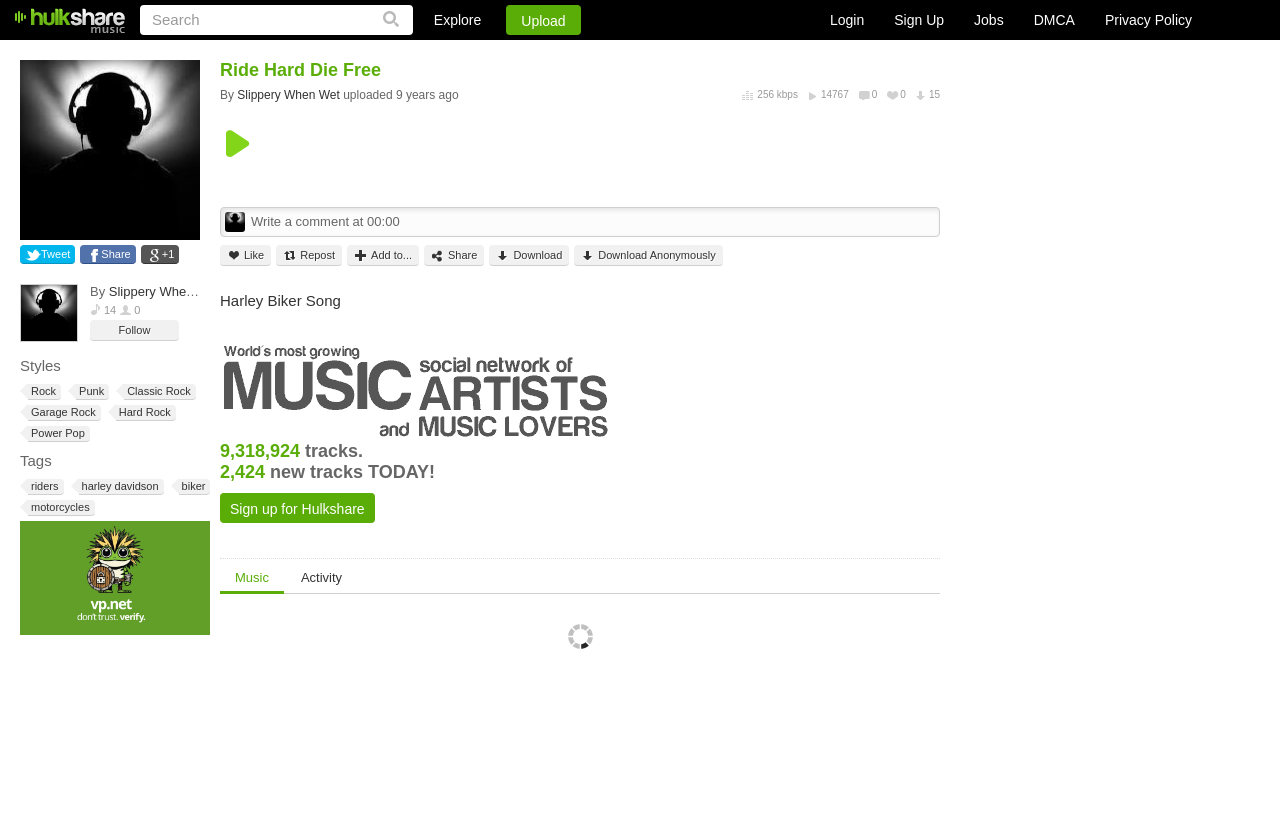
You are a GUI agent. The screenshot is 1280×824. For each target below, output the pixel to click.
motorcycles (59, 507)
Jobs (989, 20)
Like (245, 255)
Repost (309, 255)
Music (252, 577)
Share (115, 254)
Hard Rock (143, 412)
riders (43, 486)
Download (529, 255)
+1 (168, 254)
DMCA (1054, 20)
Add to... (383, 255)
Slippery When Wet (164, 291)
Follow (135, 330)
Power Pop (56, 433)
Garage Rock (62, 412)
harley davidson (119, 486)
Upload (543, 21)
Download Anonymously (648, 255)
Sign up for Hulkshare (297, 509)
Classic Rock (157, 391)
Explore (457, 20)
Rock (42, 391)
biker (192, 486)
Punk (90, 391)
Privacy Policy (1148, 20)
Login (847, 20)
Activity (321, 577)
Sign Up (919, 20)
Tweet (55, 254)
